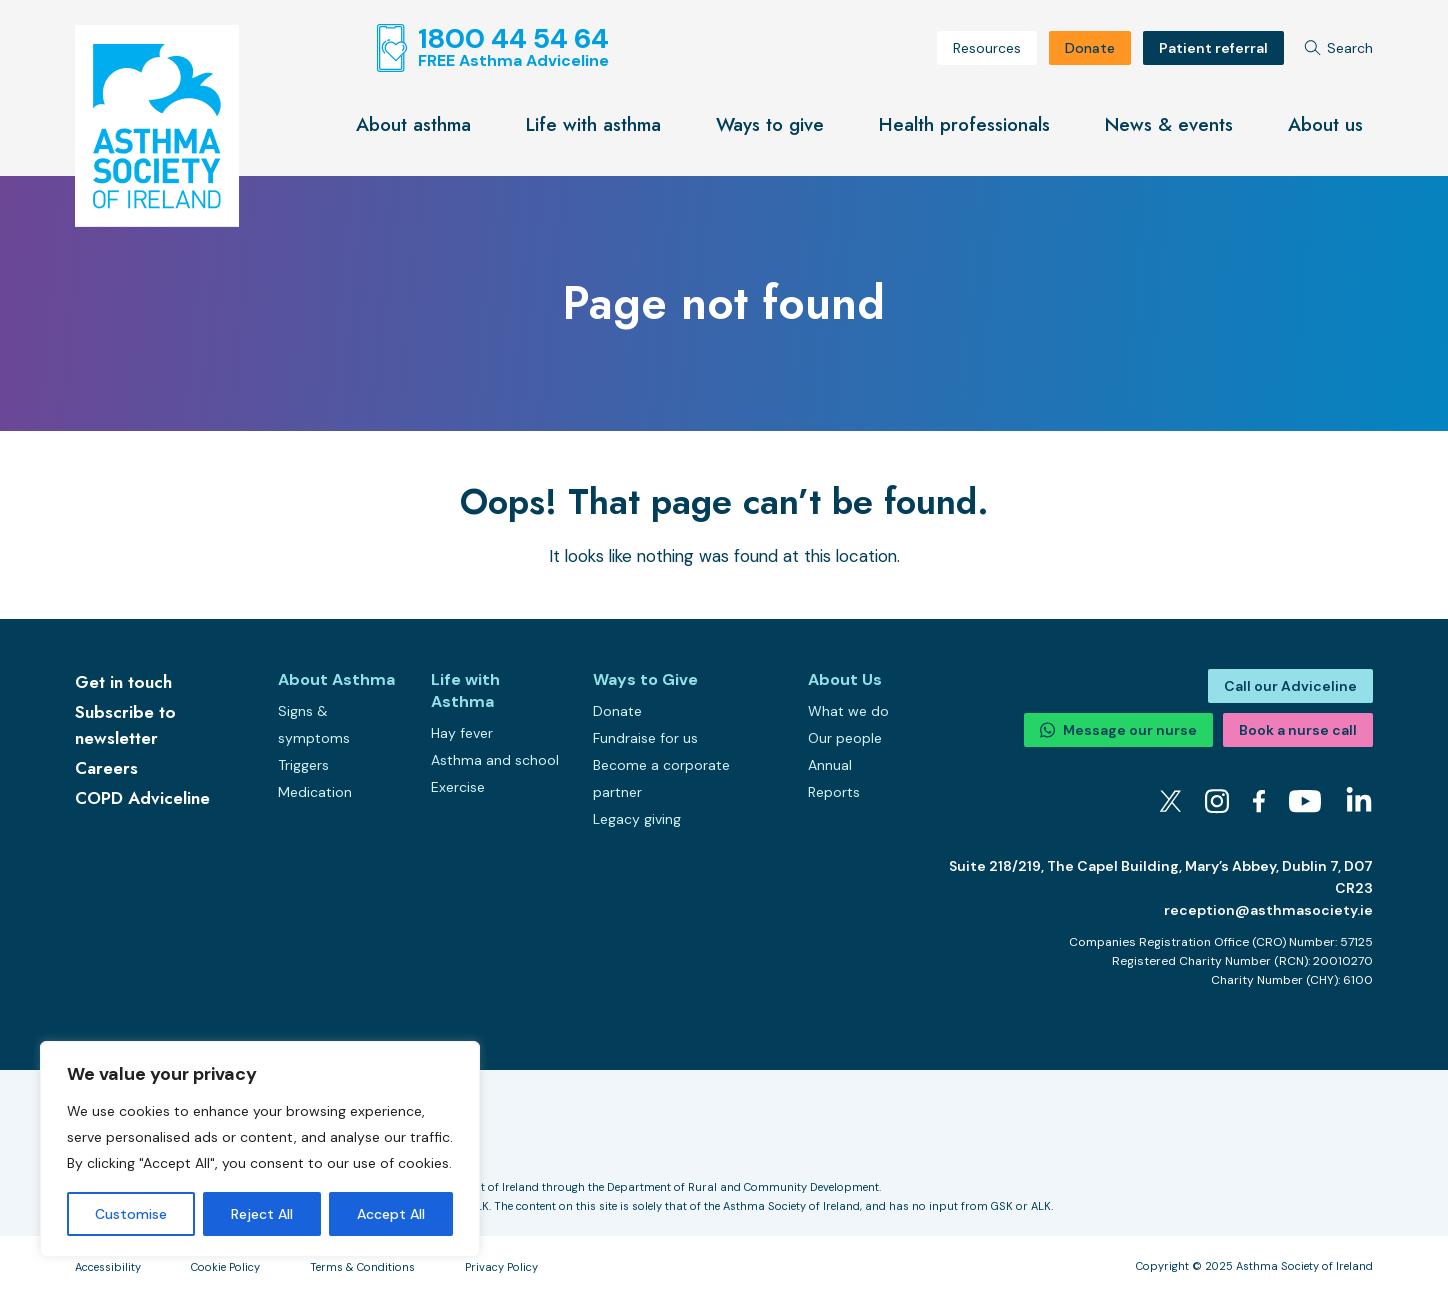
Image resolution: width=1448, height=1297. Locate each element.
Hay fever (462, 733)
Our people (845, 738)
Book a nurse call (1298, 730)
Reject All (262, 1214)
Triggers (303, 765)
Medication (315, 792)
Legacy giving (637, 819)
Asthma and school (495, 760)
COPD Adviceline (142, 798)
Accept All (391, 1214)
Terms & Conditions (362, 1267)
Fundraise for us (645, 738)
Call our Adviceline (1290, 686)
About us (1325, 124)
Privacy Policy (501, 1267)
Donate (1090, 48)
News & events (1169, 124)
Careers (106, 768)
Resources (987, 48)
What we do (848, 711)
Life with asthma (593, 124)
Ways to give (770, 124)
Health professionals (964, 124)
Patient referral (1213, 48)
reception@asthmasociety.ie (1268, 910)
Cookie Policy (225, 1267)
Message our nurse (1118, 730)
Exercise (458, 787)
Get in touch (123, 682)
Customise (131, 1214)
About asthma (413, 124)
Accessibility (108, 1267)
